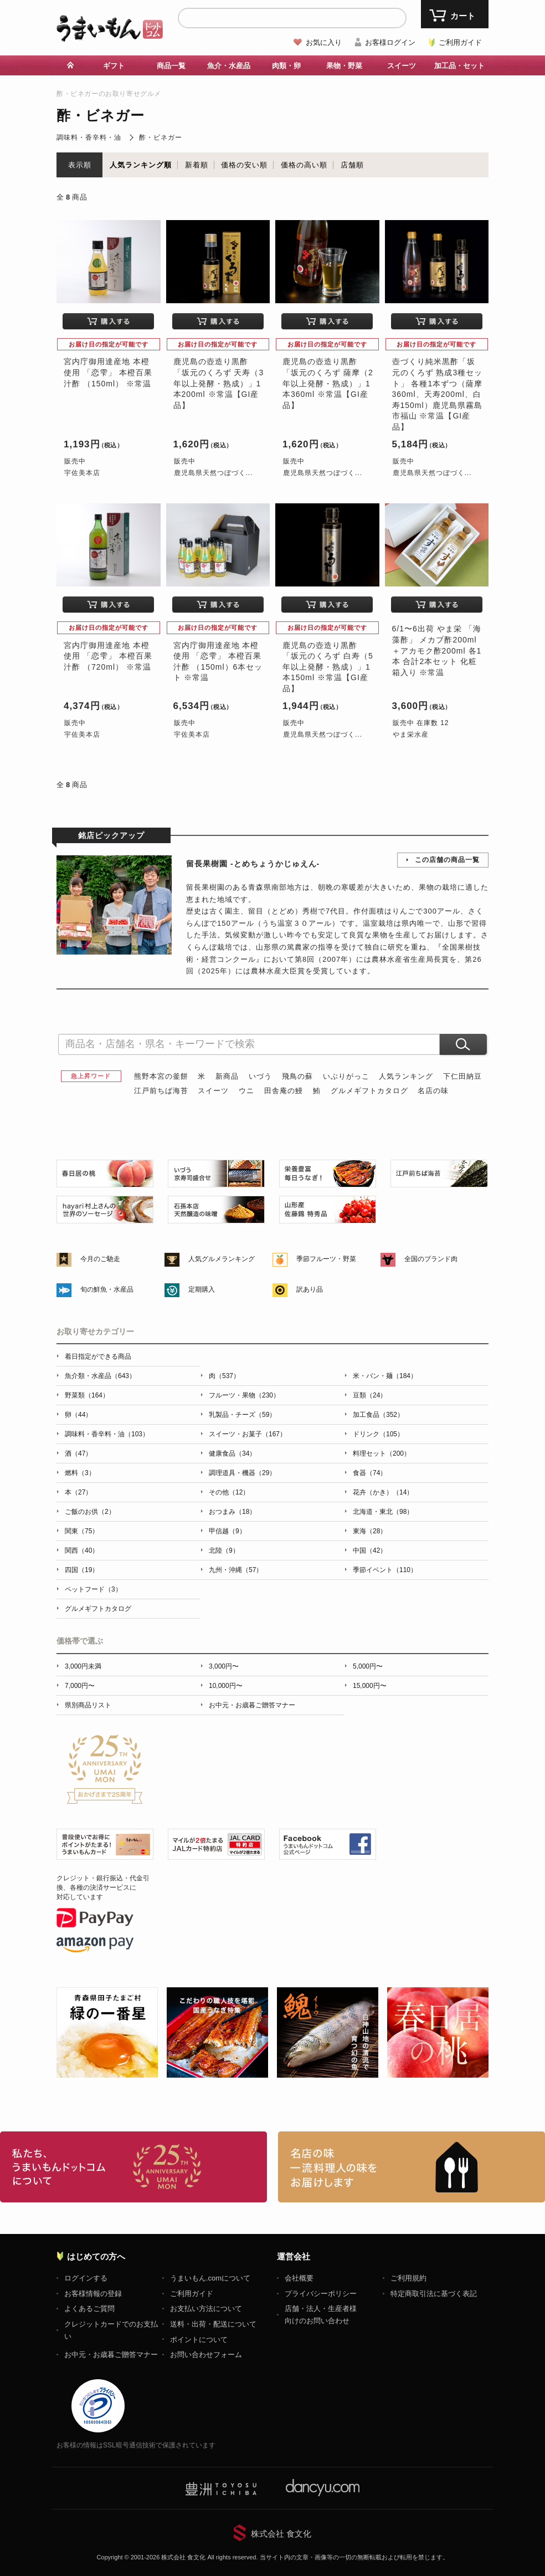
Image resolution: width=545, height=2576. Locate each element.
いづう (260, 1076)
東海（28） (370, 1531)
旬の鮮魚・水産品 (106, 1289)
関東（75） (82, 1531)
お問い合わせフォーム (206, 2354)
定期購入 (201, 1289)
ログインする (85, 2278)
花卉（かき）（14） (383, 1492)
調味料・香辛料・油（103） (107, 1434)
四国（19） (82, 1570)
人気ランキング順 (141, 165)
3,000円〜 (224, 1666)
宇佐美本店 (82, 473)
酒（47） (78, 1453)
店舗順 (352, 165)
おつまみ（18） (232, 1512)
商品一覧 (171, 66)
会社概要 (299, 2278)
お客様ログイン (390, 42)
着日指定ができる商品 (98, 1356)
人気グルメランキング (221, 1259)
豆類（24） (370, 1395)
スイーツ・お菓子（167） (247, 1434)
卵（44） (78, 1415)
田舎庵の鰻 (283, 1090)
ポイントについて (199, 2339)
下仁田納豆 (462, 1076)
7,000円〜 (80, 1686)
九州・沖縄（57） (236, 1570)
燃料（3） (80, 1473)
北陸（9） (224, 1550)
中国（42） (370, 1550)
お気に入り (324, 42)
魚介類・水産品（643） (100, 1376)
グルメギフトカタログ (369, 1090)
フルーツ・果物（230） (244, 1395)
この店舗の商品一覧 (447, 860)
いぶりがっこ (346, 1076)
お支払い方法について (206, 2308)
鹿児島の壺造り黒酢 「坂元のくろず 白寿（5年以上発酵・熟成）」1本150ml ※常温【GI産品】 (327, 667)
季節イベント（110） (385, 1570)
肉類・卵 (286, 66)
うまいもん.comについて (210, 2278)
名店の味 (433, 1090)
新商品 (227, 1076)
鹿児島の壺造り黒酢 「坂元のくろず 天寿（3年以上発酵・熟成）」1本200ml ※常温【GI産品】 (218, 383)
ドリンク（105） (378, 1434)
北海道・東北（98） (383, 1512)
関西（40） (82, 1550)
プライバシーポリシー (321, 2293)
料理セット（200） (381, 1453)
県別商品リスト (88, 1705)
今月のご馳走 (100, 1259)
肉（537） (224, 1376)
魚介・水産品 (228, 66)
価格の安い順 (244, 165)
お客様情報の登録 (93, 2293)
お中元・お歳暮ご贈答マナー (252, 1705)
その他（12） (229, 1492)
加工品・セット (459, 66)
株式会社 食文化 (281, 2533)
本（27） (78, 1492)
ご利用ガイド (460, 42)
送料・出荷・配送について (213, 2324)
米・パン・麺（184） (385, 1376)
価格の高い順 (304, 165)
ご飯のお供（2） (90, 1512)
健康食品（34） (232, 1453)
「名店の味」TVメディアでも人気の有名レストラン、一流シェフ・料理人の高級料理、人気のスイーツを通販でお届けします (411, 2166)
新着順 (196, 165)
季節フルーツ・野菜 (326, 1259)
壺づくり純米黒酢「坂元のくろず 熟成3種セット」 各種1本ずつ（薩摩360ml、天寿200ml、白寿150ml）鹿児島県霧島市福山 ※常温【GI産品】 (437, 394)
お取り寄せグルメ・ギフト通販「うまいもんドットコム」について (133, 2166)
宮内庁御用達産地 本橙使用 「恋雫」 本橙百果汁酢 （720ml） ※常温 (108, 656)
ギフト (114, 66)
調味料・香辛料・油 (88, 137)
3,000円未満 (83, 1666)
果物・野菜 (344, 66)
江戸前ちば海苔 (161, 1090)
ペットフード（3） (93, 1589)
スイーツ (401, 66)
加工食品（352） (378, 1415)
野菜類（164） (87, 1395)
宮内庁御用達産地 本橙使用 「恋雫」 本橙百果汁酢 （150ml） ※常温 (108, 372)
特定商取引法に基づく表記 (433, 2293)
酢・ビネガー (160, 137)
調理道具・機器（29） (242, 1473)
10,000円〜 (226, 1686)
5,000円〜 (368, 1666)
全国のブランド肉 (430, 1259)
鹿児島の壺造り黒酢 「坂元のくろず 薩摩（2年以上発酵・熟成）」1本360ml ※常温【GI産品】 (327, 383)
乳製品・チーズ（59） (242, 1415)
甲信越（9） (227, 1531)
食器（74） (370, 1473)
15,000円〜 (370, 1686)
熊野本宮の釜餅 (161, 1076)
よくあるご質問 (89, 2308)
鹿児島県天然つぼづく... (213, 473)
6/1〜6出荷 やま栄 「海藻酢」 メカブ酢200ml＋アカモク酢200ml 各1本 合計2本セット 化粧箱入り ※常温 (437, 650)
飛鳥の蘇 (297, 1076)
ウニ (246, 1090)
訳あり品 (309, 1289)
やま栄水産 (411, 734)
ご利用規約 (408, 2278)
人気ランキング (406, 1076)
